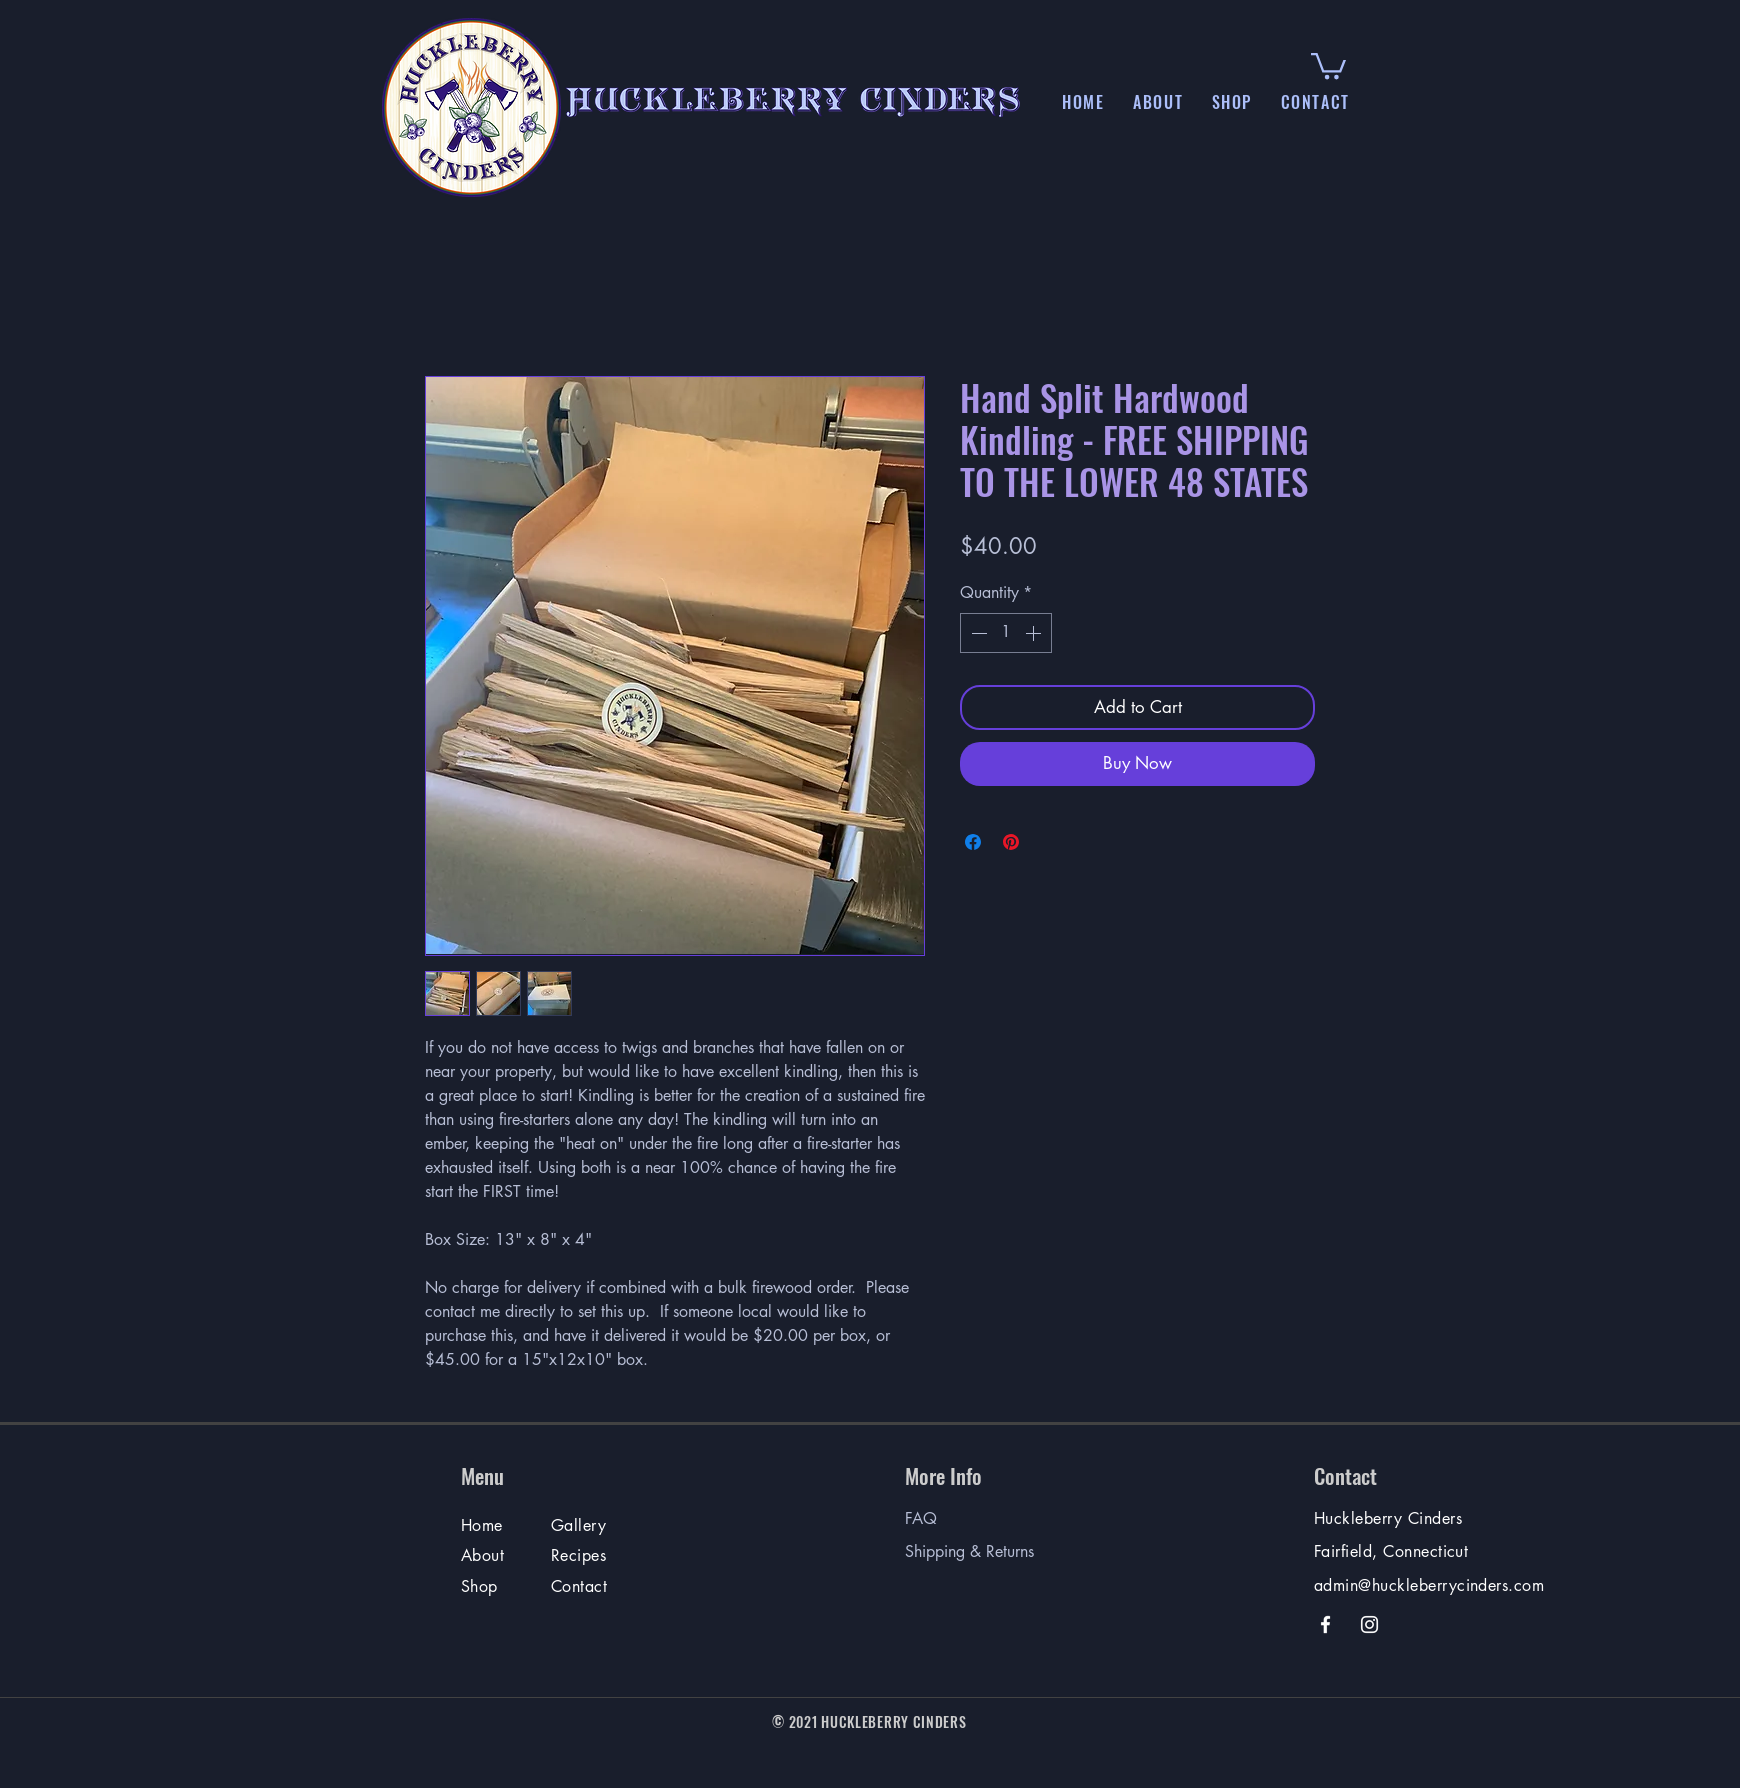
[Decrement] (977, 633)
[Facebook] (1325, 1624)
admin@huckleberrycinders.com (1429, 1585)
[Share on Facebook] (973, 842)
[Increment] (1035, 633)
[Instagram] (1369, 1624)
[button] (1158, 102)
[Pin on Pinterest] (1011, 842)
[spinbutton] (1006, 633)
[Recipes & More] (580, 1559)
